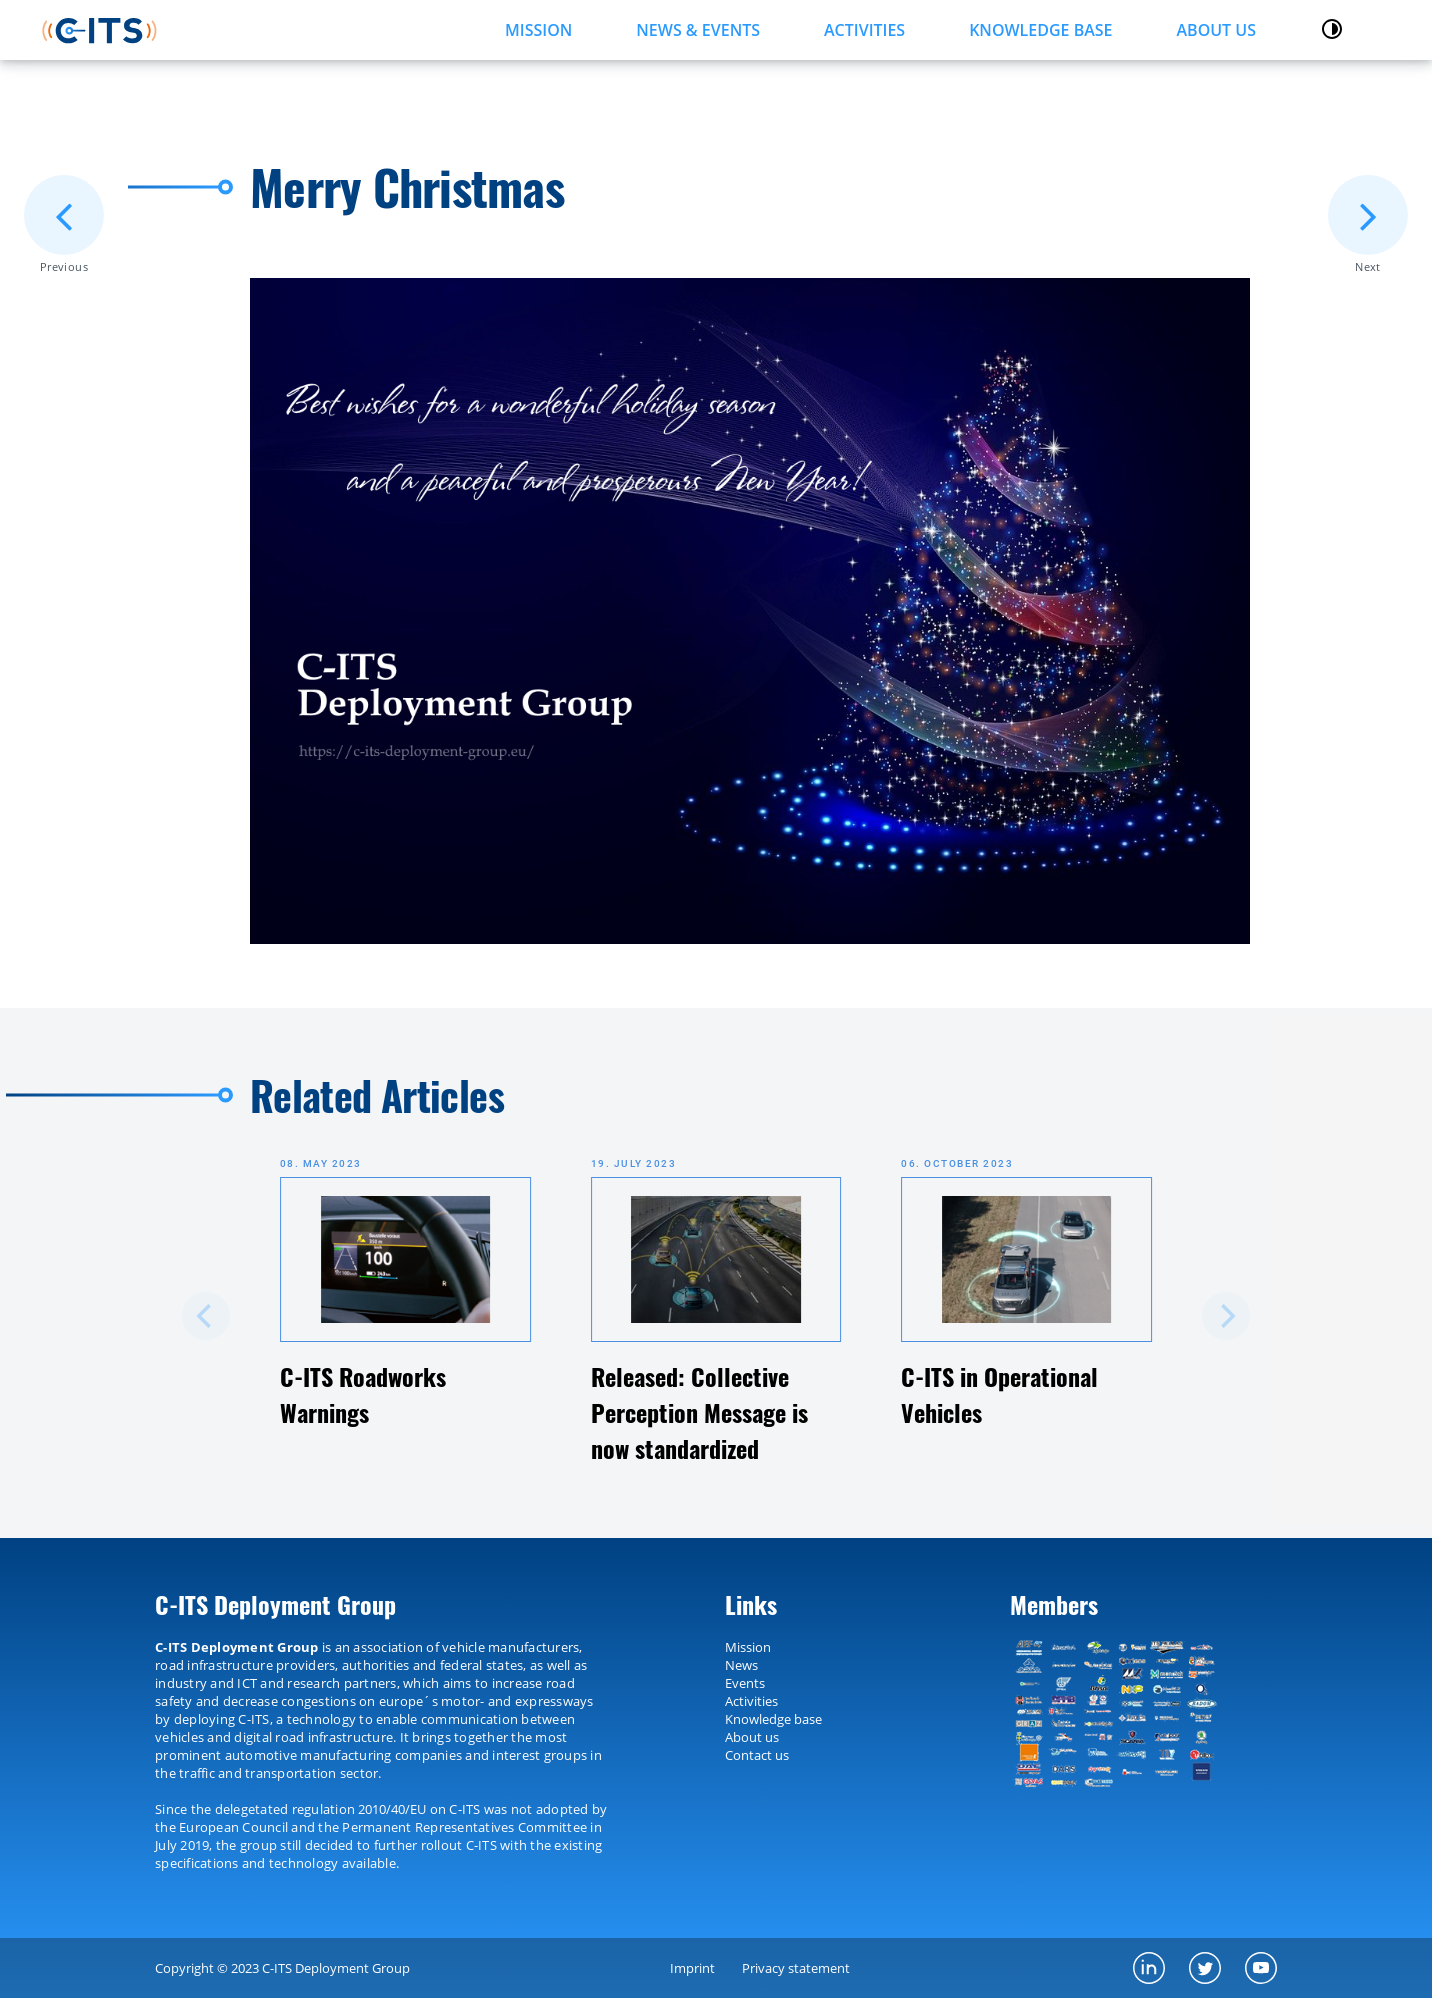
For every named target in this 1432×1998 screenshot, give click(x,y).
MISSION (538, 30)
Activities (751, 1701)
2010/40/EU (392, 1809)
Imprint (692, 1968)
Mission (748, 1647)
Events (745, 1683)
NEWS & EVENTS (698, 30)
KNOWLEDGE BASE (1040, 30)
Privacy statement (796, 1968)
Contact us (757, 1755)
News (741, 1665)
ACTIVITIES (864, 30)
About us (1216, 30)
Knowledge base (773, 1719)
